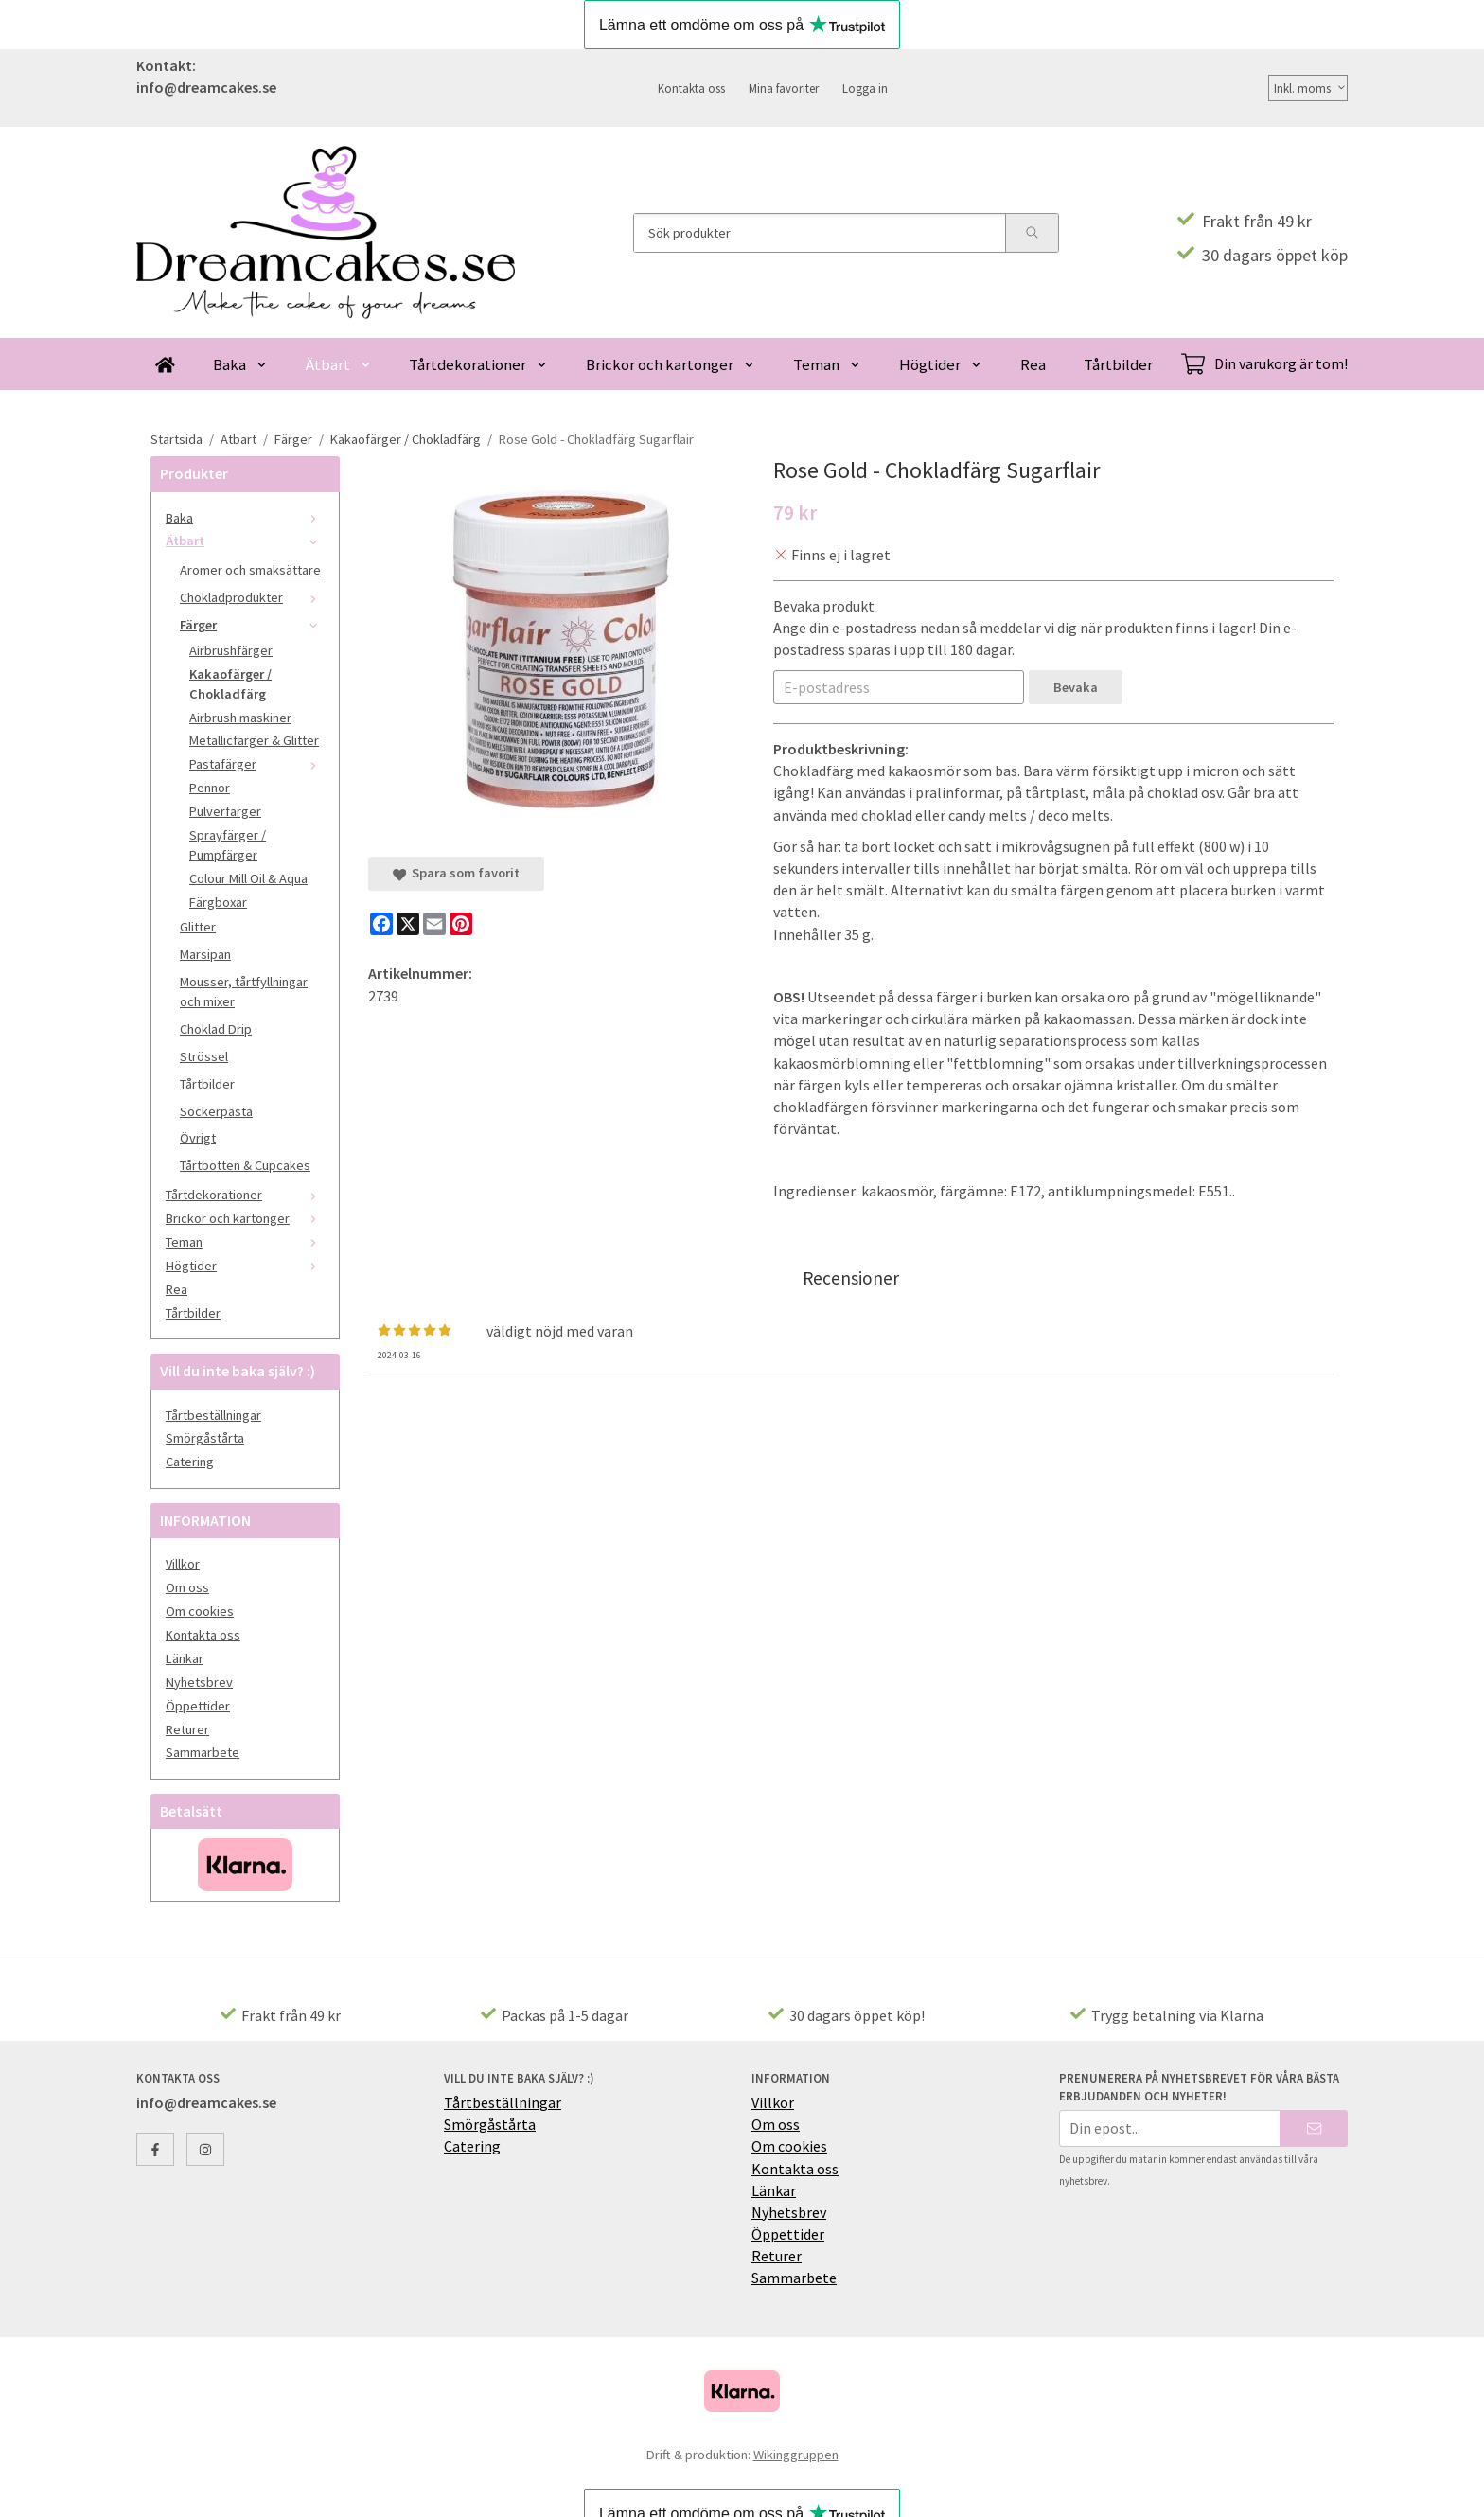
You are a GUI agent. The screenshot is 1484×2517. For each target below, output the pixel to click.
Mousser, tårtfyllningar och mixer (244, 991)
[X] (408, 924)
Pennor (209, 787)
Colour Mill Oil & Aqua (248, 878)
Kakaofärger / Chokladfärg (230, 683)
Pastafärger (257, 763)
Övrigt (198, 1137)
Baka (240, 364)
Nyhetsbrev (199, 1682)
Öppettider (198, 1705)
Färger (252, 624)
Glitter (198, 926)
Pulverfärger (225, 811)
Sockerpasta (216, 1111)
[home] (165, 364)
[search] (1031, 233)
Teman (827, 364)
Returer (187, 1729)
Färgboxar (218, 902)
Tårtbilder (1118, 364)
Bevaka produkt (823, 605)
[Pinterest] (461, 924)
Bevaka (1075, 687)
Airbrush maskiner (240, 717)
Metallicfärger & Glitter (254, 740)
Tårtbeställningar (213, 1415)
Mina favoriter (784, 88)
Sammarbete (202, 1752)
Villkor (183, 1563)
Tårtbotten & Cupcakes (245, 1165)
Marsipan (205, 954)
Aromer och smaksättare (250, 569)
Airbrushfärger (231, 650)
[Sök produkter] (819, 233)
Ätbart (339, 364)
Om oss (187, 1587)
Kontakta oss (691, 88)
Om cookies (200, 1611)
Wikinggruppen (796, 2454)
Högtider (940, 364)
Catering (190, 1461)
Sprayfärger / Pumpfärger (227, 844)
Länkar (184, 1658)
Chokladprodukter (252, 597)
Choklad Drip (216, 1028)
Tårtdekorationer (478, 364)
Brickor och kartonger (670, 364)
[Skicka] (1314, 2128)
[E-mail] (434, 924)
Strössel (204, 1056)
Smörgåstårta (205, 1437)
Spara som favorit (456, 872)
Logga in (865, 88)
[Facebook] (381, 924)
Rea (1033, 364)
